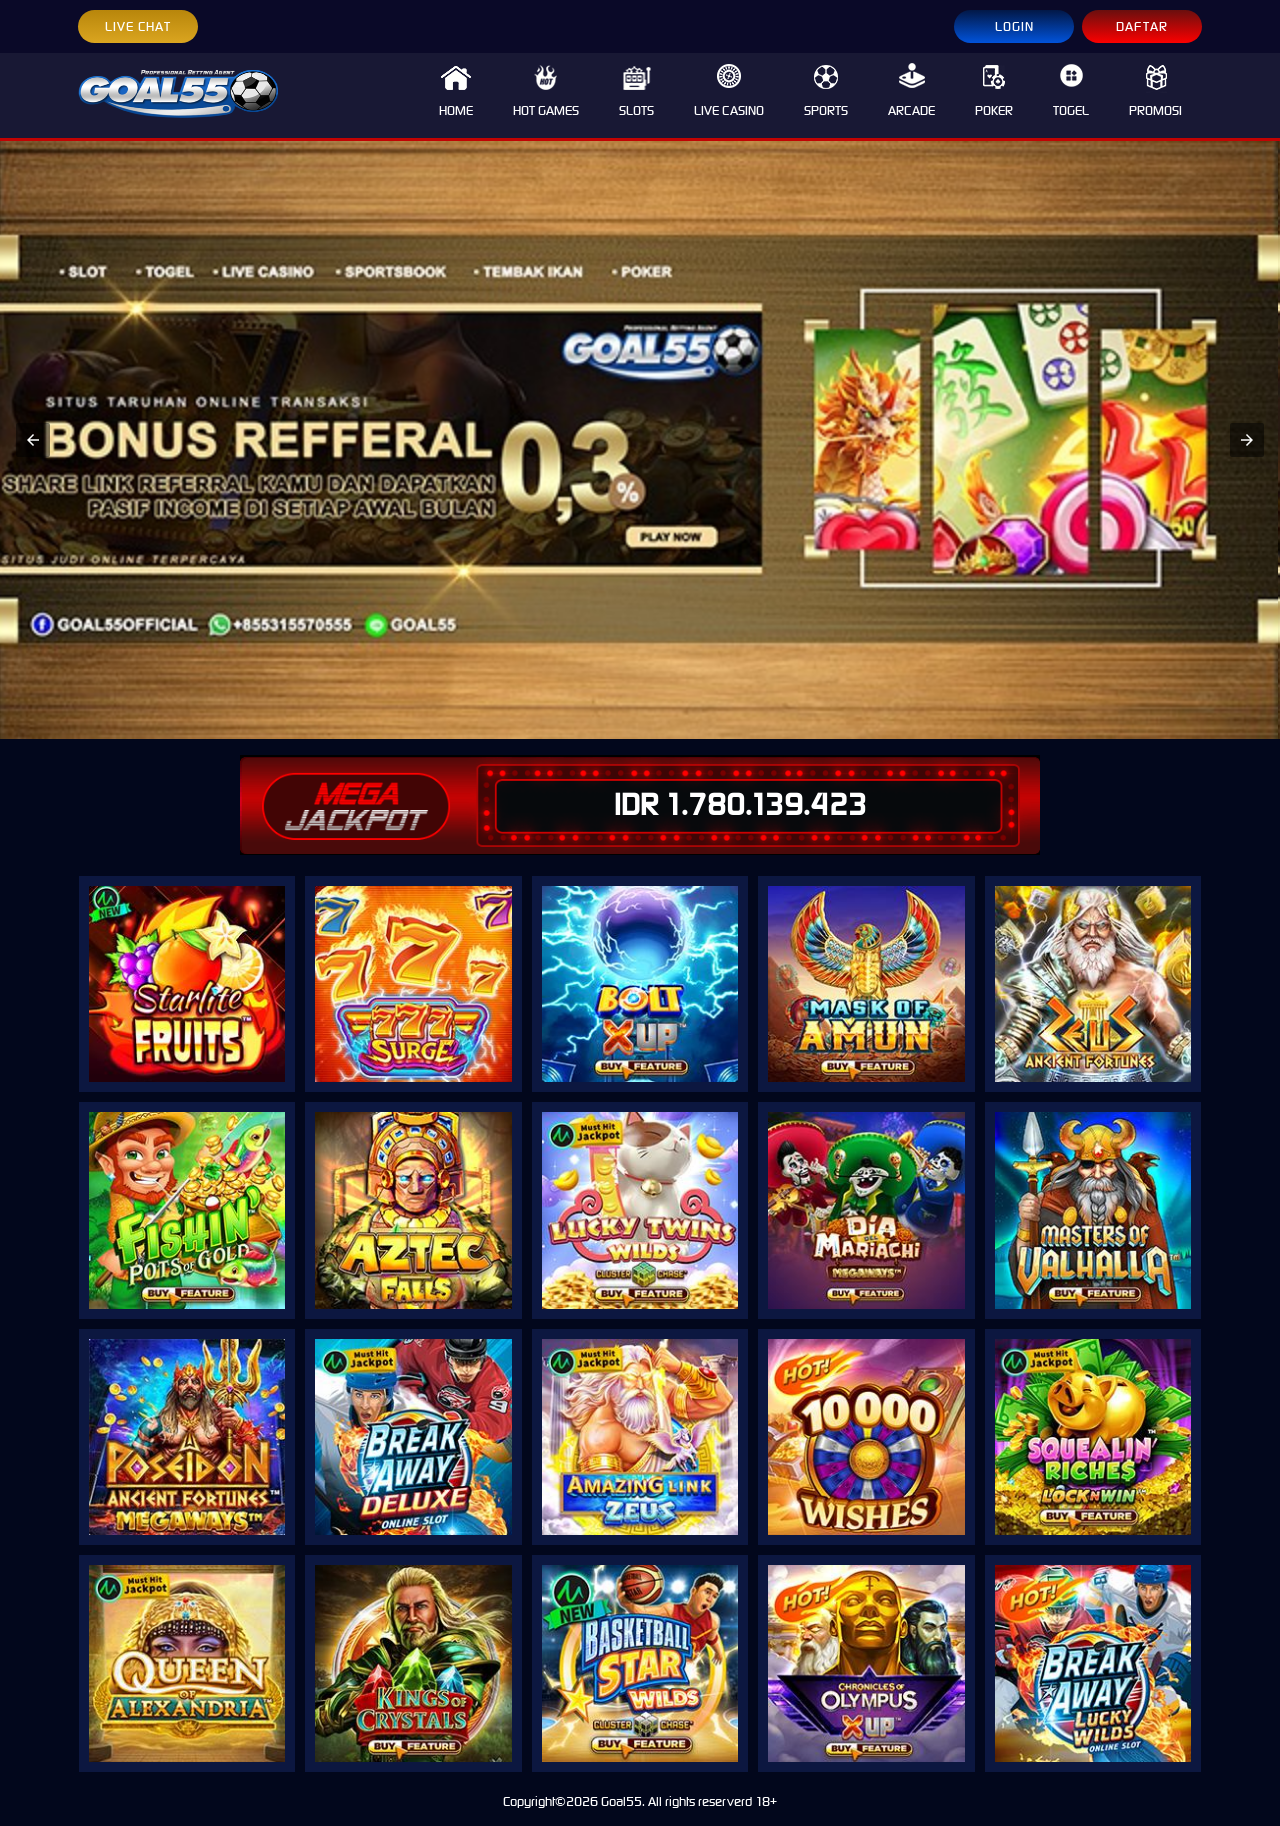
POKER (994, 91)
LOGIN (1014, 26)
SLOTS (636, 91)
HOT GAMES (546, 91)
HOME (456, 91)
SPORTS (826, 91)
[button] (33, 440)
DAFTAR (1142, 26)
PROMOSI (1155, 91)
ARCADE (911, 91)
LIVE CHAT (138, 26)
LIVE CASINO (729, 91)
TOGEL (1071, 91)
